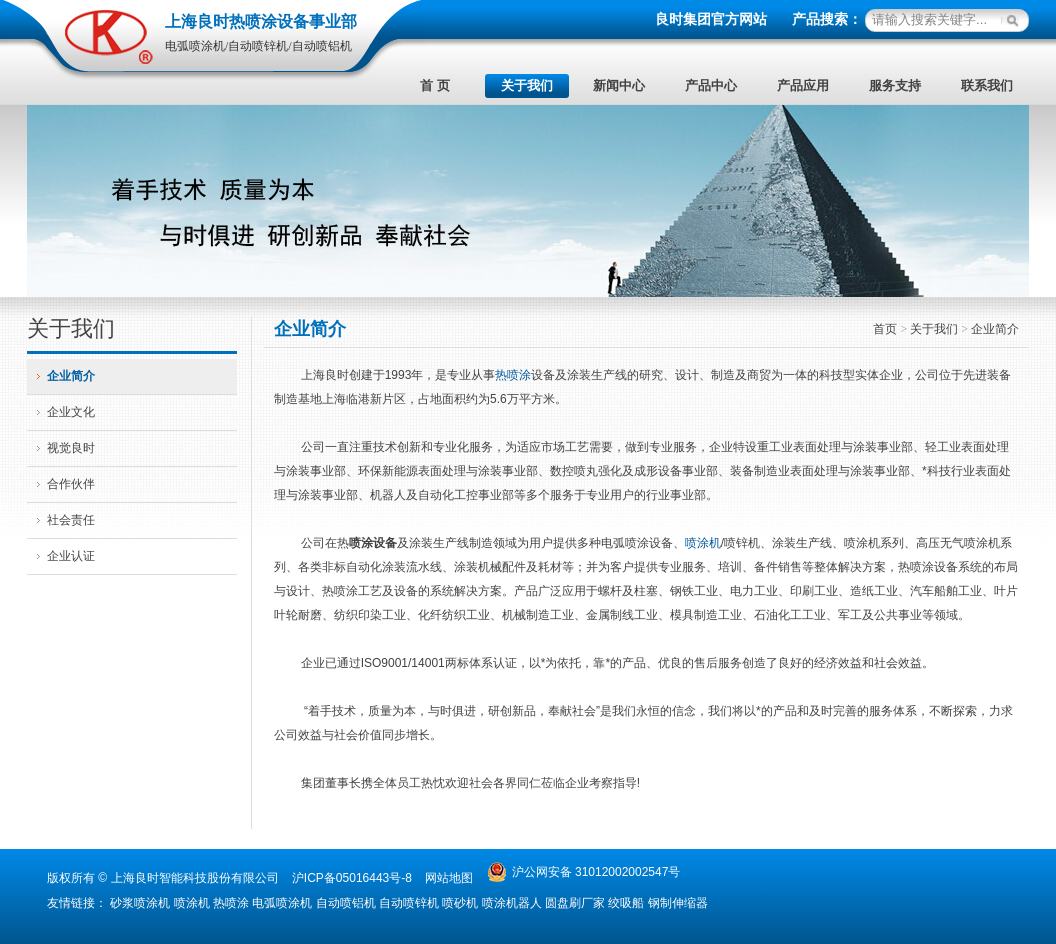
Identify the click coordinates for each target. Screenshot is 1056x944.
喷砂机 (460, 903)
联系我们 (987, 85)
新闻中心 (619, 85)
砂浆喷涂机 (140, 903)
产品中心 (711, 85)
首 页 (434, 85)
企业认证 (71, 556)
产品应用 (803, 85)
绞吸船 (626, 903)
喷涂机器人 (512, 903)
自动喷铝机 (346, 903)
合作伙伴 (71, 484)
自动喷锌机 (409, 903)
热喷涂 (513, 375)
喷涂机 (703, 543)
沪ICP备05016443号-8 (352, 878)
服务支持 (895, 85)
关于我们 (527, 85)
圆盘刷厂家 (575, 903)
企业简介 (71, 376)
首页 (886, 329)
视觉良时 (71, 448)
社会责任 (71, 520)
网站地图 (449, 878)
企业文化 (71, 412)
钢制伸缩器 (678, 903)
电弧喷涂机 (282, 903)
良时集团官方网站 (711, 19)
